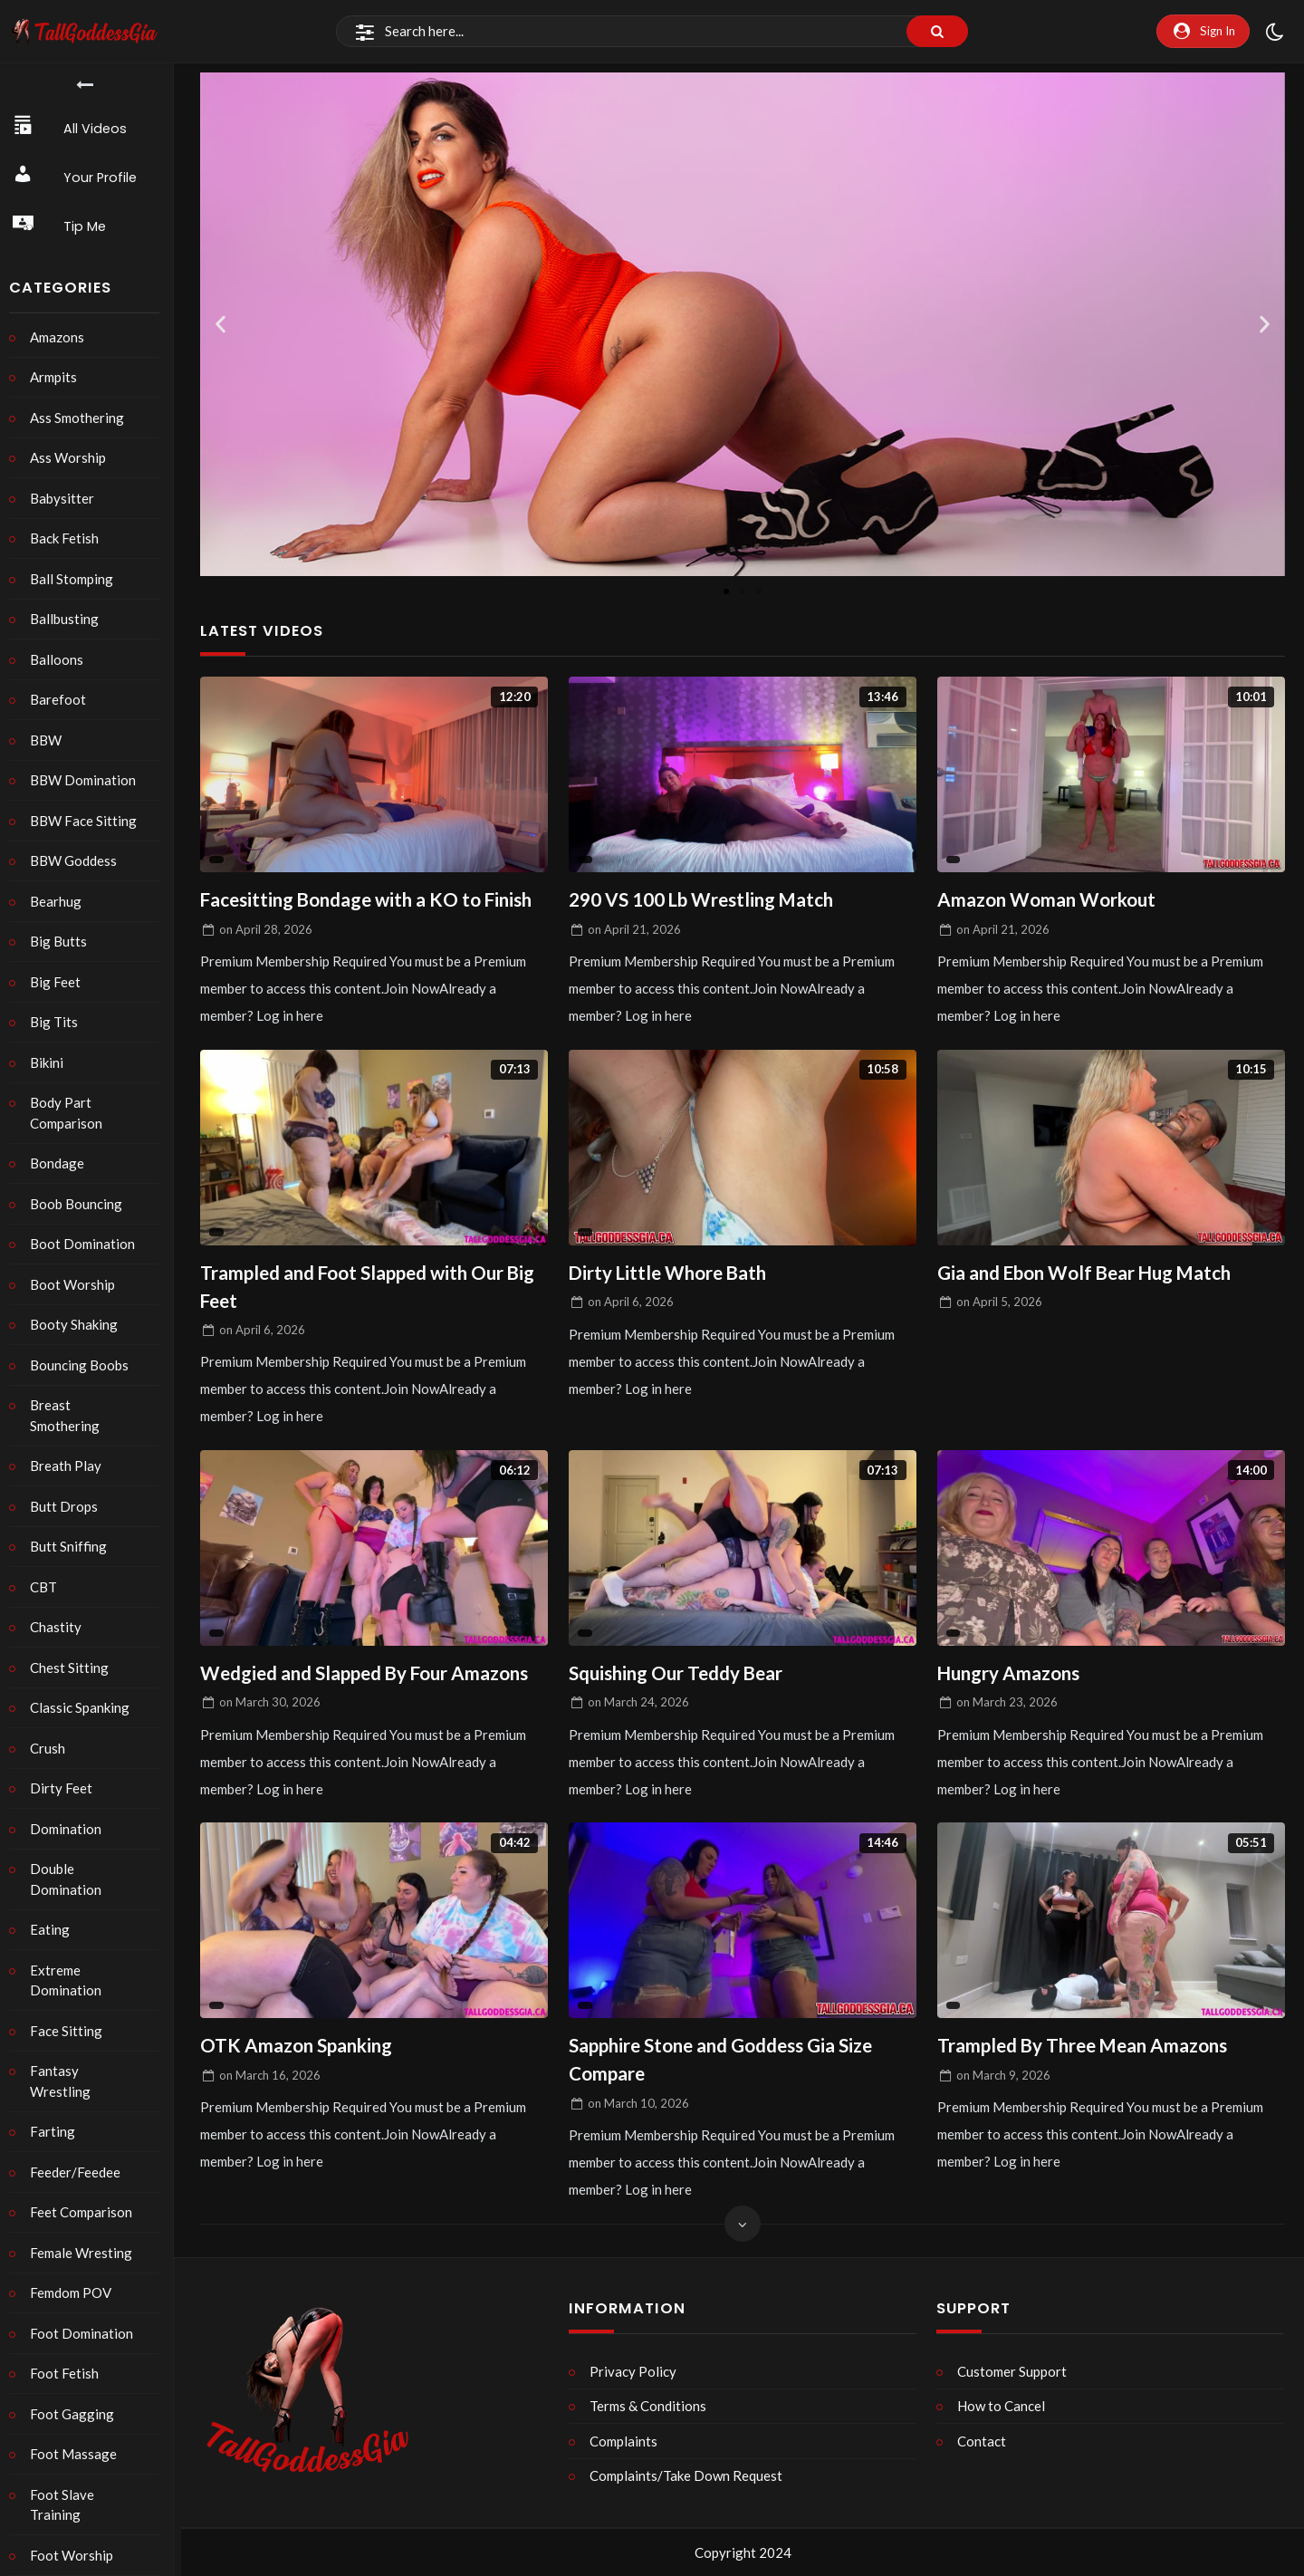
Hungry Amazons (1011, 1675)
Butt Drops (68, 1506)
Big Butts (62, 941)
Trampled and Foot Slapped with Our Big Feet (372, 1287)
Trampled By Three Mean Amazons (1088, 2048)
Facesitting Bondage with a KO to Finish (371, 900)
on (265, 929)
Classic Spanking (84, 1707)
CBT (48, 1587)
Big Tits (58, 1022)
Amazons (61, 337)
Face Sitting (70, 2031)
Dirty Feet (65, 1788)
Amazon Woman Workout (1048, 900)
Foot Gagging (76, 2393)
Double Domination (70, 1879)
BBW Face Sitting (87, 820)
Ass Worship (72, 457)
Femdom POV (75, 2272)
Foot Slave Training (66, 2484)
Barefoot (62, 699)
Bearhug (60, 901)
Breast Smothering (69, 1415)
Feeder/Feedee (79, 2151)
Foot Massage (77, 2434)
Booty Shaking (78, 1324)
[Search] (652, 31)
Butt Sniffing (72, 1546)
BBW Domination (87, 780)
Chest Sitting (73, 1667)
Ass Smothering (81, 417)
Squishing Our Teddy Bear (679, 1675)
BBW (50, 740)
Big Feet (59, 982)
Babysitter (66, 498)
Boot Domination (86, 1243)
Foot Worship (76, 2534)
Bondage (61, 1163)
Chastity (60, 1627)
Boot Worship (77, 1284)
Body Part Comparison (70, 1112)
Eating (54, 1929)
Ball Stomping (76, 579)
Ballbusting (68, 618)
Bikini (51, 1062)
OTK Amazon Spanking (298, 2048)
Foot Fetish (68, 2353)
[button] (220, 324)
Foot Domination (86, 2312)
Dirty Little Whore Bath (671, 1273)
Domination (70, 1829)
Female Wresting (85, 2232)
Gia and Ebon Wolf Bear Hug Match (1089, 1273)
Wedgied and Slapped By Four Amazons (369, 1675)
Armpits (58, 377)
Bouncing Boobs (83, 1365)
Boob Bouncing (80, 1204)
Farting (57, 2111)
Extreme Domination (70, 1980)
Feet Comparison (85, 2192)
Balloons (61, 659)
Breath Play (70, 1465)
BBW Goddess (77, 860)
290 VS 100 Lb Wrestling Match (704, 900)
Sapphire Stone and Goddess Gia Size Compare (726, 2063)
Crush (52, 1748)
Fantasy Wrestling (90, 2070)
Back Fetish (68, 538)
